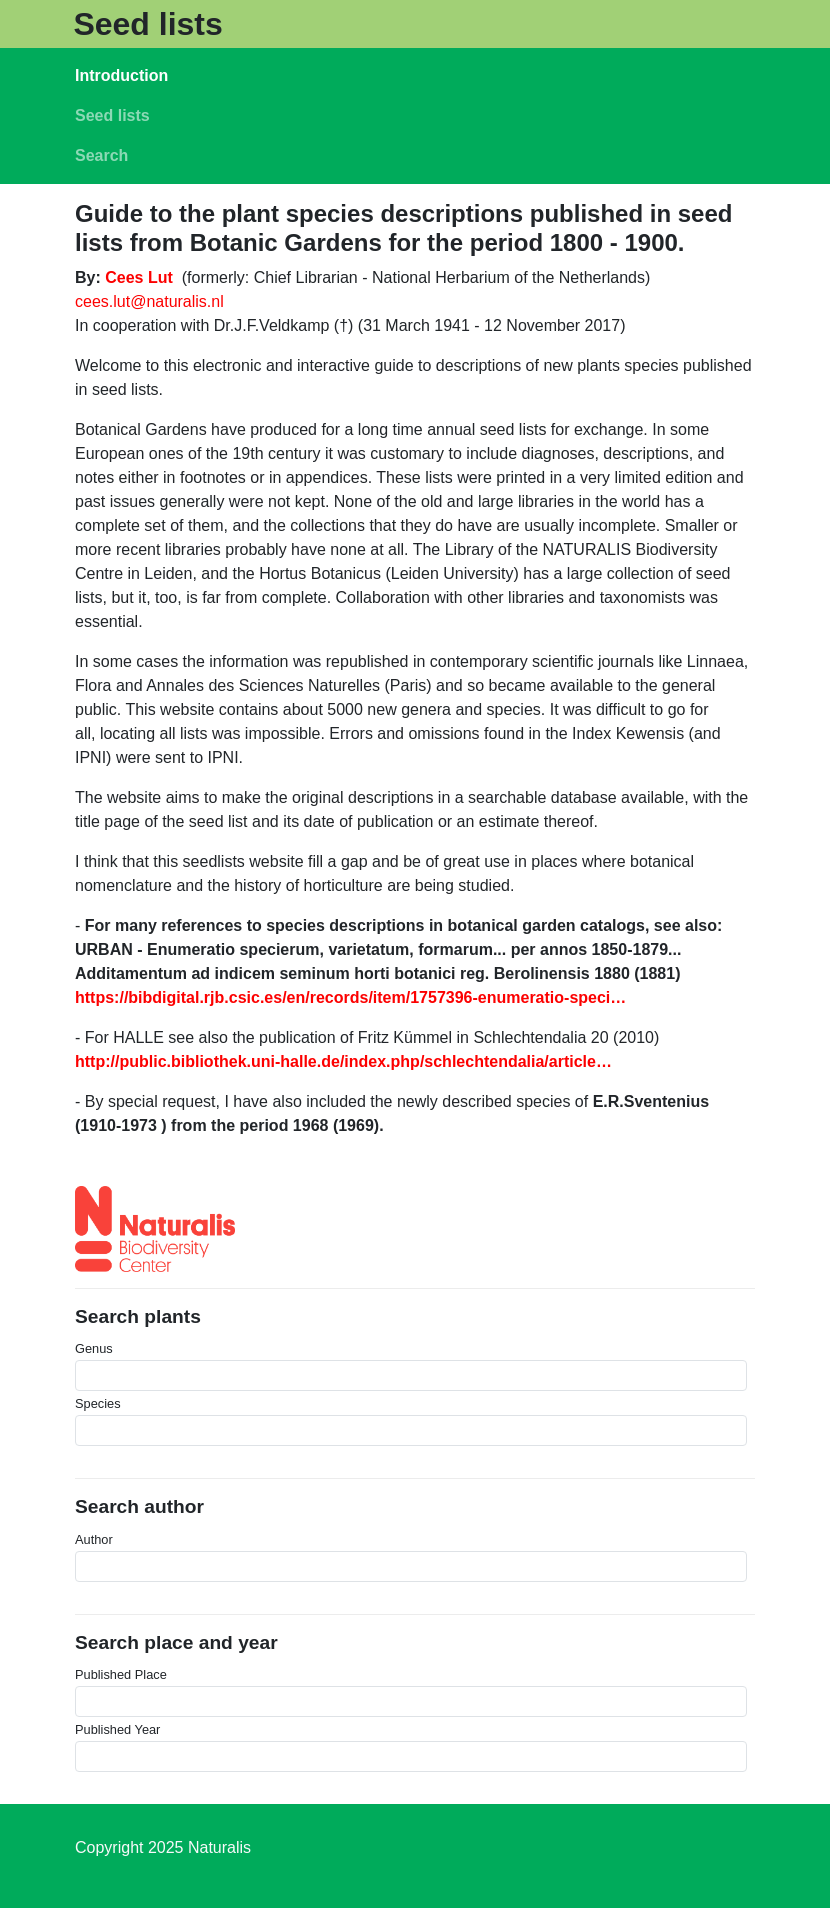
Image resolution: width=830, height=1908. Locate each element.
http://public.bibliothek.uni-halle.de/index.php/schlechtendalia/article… (343, 1061)
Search (101, 155)
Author (94, 1539)
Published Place (121, 1674)
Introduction (121, 75)
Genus (94, 1348)
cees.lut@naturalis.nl (149, 301)
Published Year (117, 1729)
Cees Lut (139, 277)
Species (98, 1403)
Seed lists (147, 24)
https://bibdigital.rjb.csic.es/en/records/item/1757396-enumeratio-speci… (350, 997)
